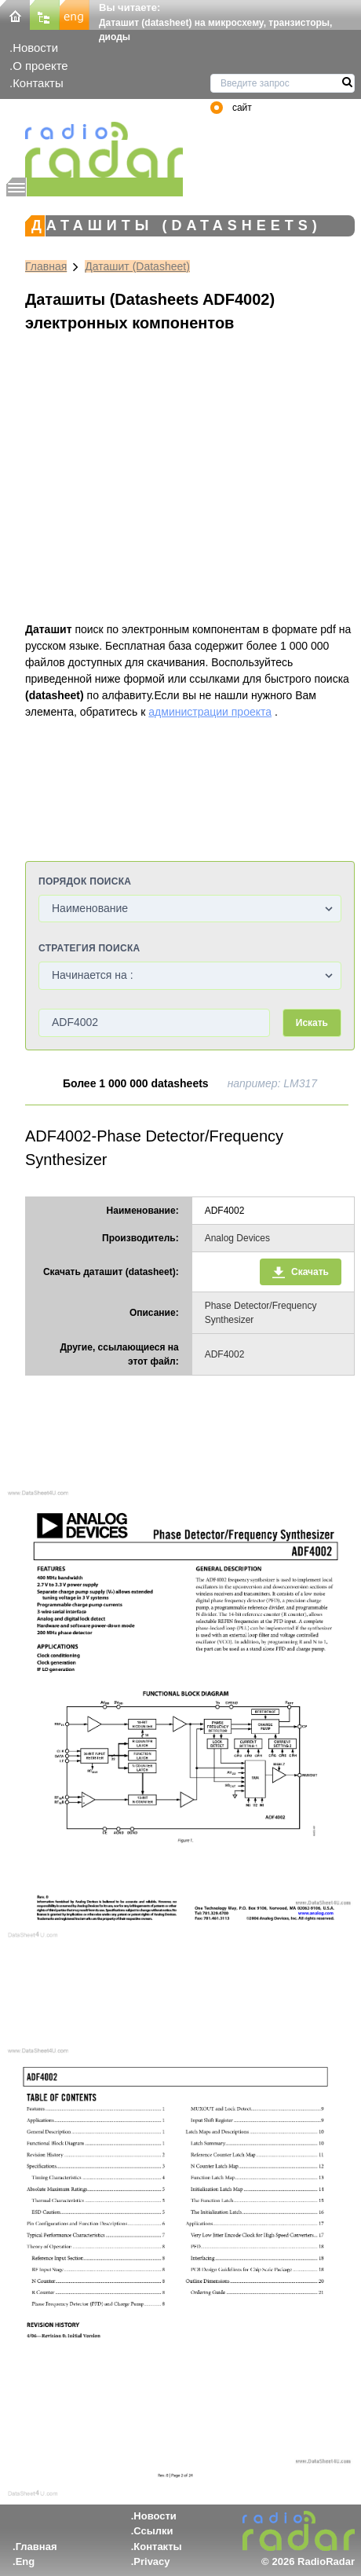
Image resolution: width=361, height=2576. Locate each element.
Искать (312, 1022)
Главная (46, 266)
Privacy (151, 2561)
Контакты (38, 83)
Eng (25, 2561)
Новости (35, 47)
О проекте (40, 65)
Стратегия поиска (89, 948)
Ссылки (153, 2531)
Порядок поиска (84, 881)
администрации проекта (210, 711)
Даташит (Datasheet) (137, 266)
